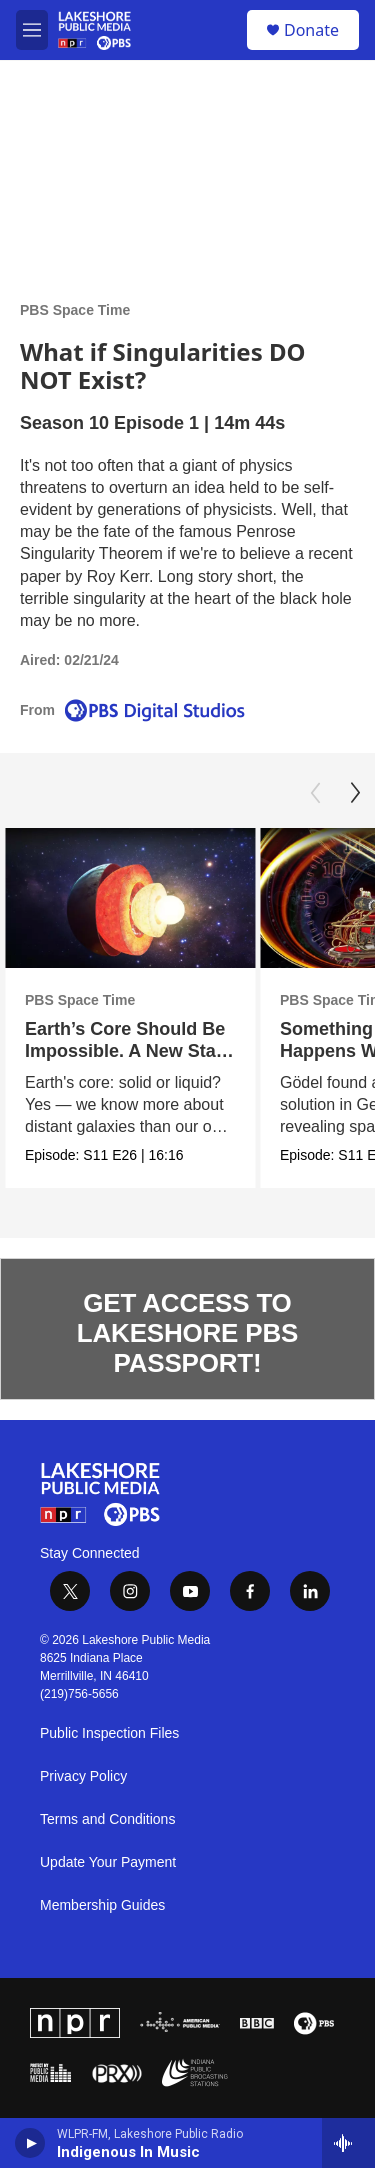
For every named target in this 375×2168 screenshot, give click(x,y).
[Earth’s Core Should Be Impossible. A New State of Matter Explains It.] (130, 898)
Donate (311, 30)
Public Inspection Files (109, 1733)
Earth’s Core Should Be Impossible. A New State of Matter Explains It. (128, 1050)
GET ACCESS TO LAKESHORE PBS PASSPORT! (187, 1333)
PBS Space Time (75, 310)
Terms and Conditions (107, 1819)
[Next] (355, 793)
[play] (30, 2143)
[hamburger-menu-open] (32, 30)
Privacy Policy (83, 1776)
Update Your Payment (108, 1862)
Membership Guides (102, 1905)
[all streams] (348, 2143)
